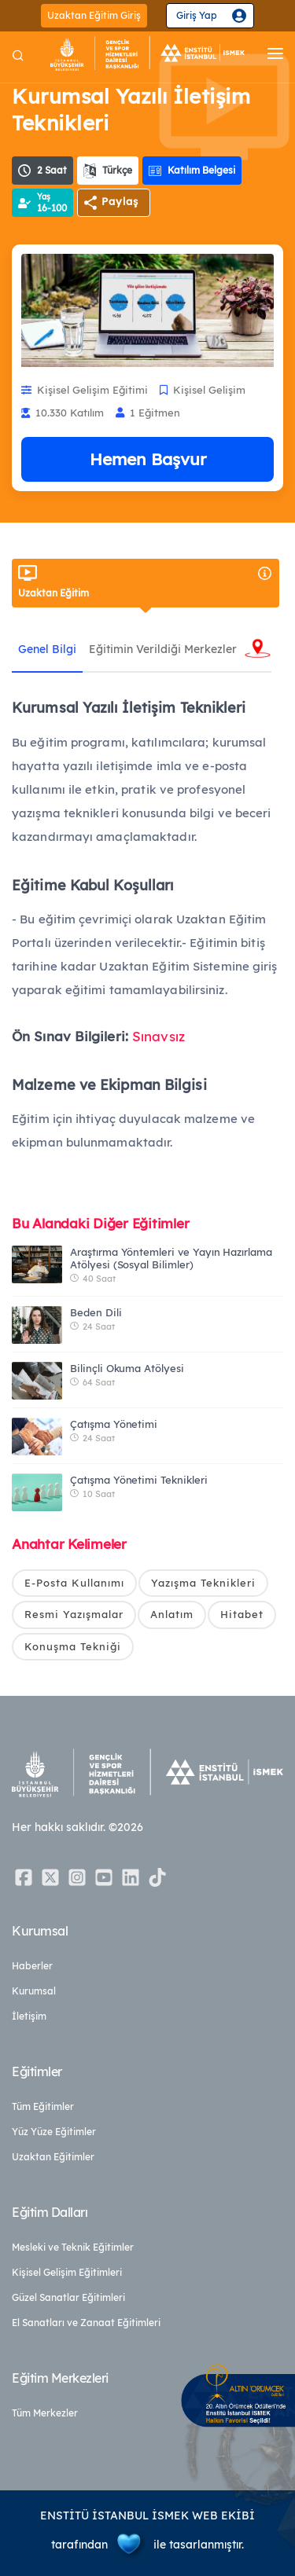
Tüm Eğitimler (43, 2106)
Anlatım (172, 1614)
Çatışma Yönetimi (113, 1424)
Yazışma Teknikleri (203, 1582)
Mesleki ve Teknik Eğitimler (73, 2247)
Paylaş (119, 201)
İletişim (29, 2016)
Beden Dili (96, 1312)
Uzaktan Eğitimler (53, 2157)
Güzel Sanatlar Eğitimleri (68, 2297)
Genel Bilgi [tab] (47, 649)
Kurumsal (34, 1991)
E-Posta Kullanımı (74, 1582)
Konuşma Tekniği (72, 1646)
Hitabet (242, 1614)
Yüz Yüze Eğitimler (54, 2131)
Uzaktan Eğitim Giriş (94, 15)
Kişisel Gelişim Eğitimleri (67, 2272)
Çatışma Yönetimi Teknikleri (139, 1479)
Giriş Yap (196, 15)
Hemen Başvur (148, 459)
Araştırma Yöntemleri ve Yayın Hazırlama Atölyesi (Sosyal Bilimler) (171, 1258)
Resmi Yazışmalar (74, 1614)
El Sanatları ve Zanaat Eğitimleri (86, 2322)
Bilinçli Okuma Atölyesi (127, 1368)
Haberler (32, 1966)
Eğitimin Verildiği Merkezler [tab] (163, 649)
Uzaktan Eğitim (145, 582)
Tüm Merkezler (45, 2413)
